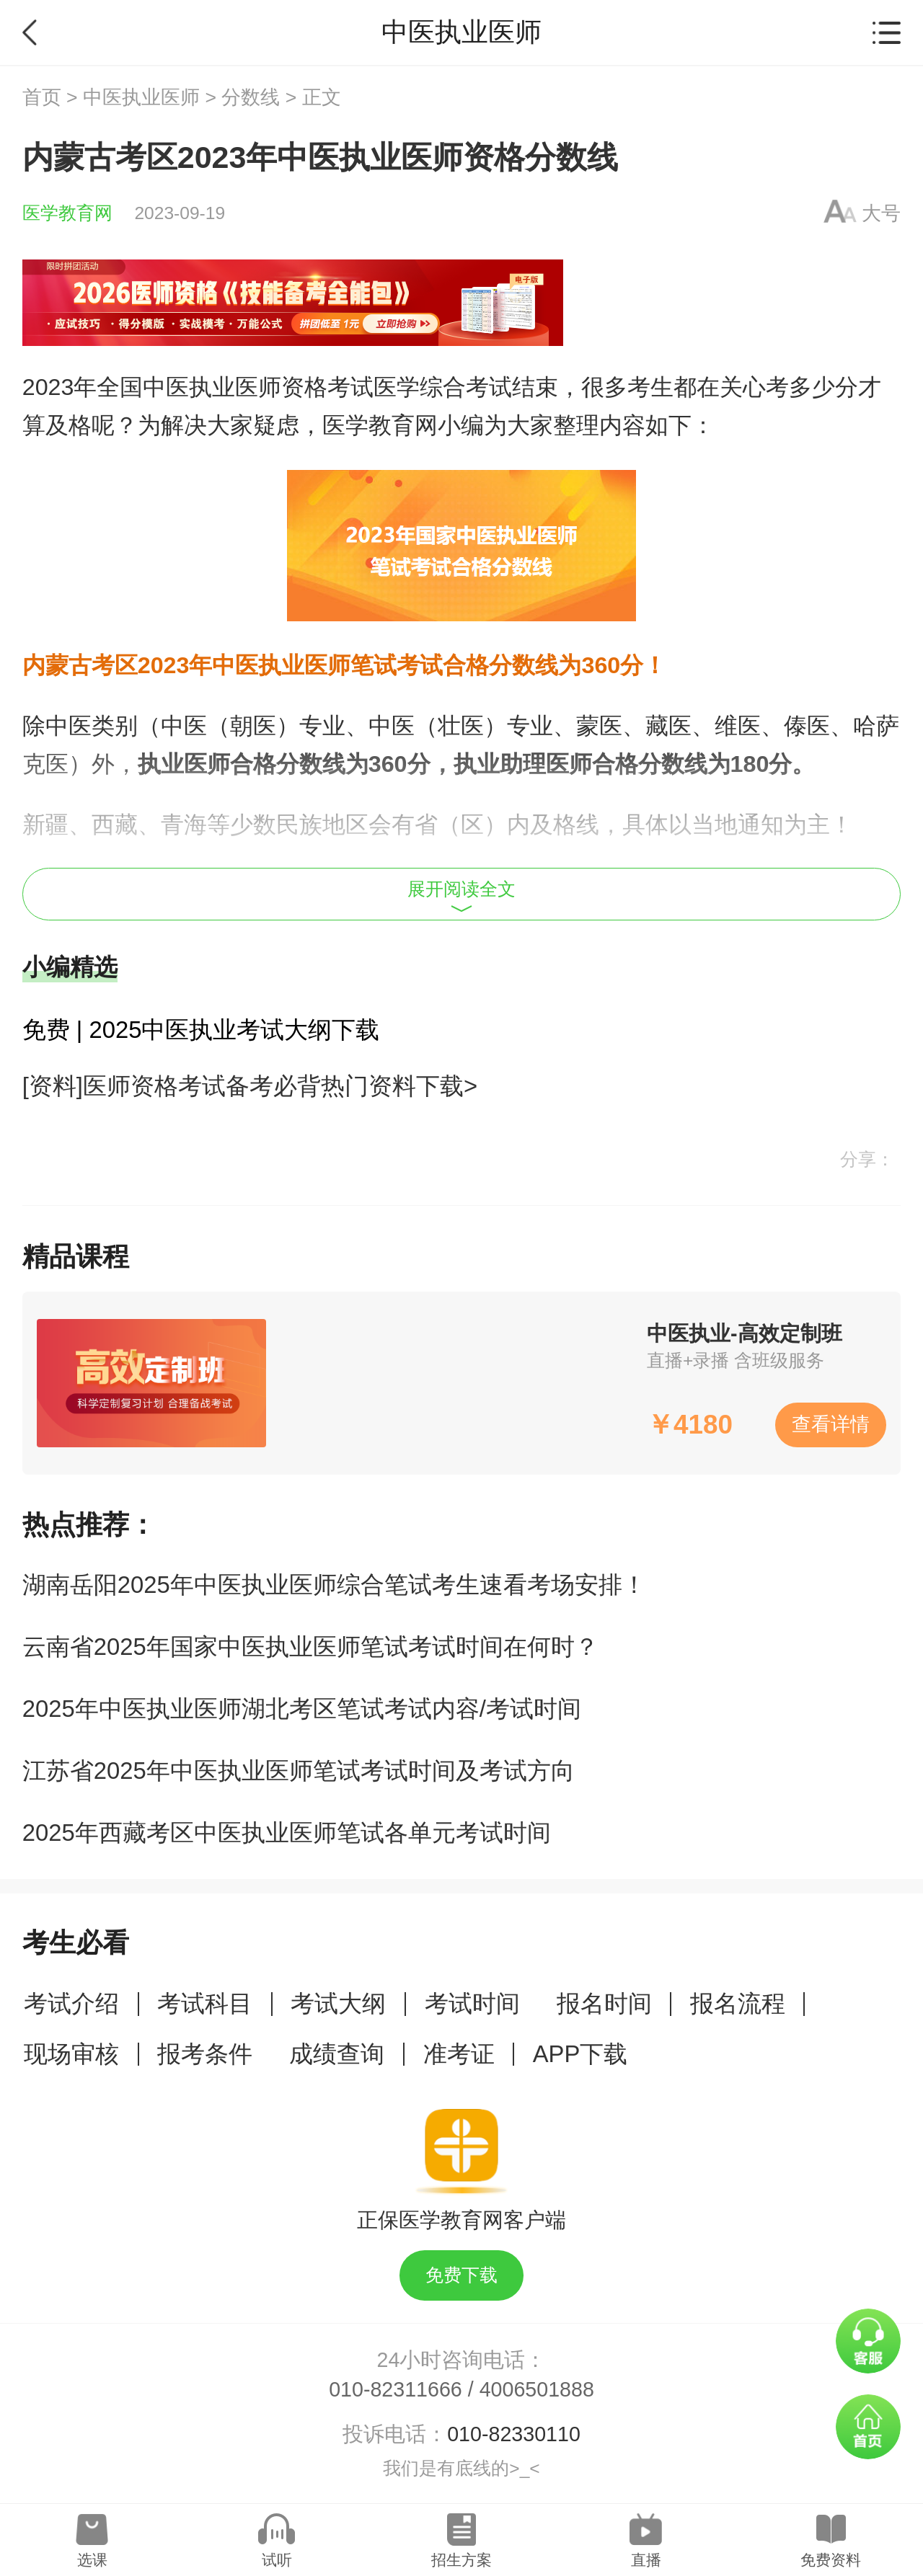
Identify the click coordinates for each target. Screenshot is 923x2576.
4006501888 (537, 2389)
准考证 (459, 2053)
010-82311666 (395, 2389)
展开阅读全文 (461, 895)
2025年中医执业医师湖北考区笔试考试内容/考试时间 (301, 1708)
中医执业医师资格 (235, 387)
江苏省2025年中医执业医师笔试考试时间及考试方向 (298, 1770)
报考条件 (204, 2053)
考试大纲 (338, 2003)
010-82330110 (513, 2434)
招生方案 (461, 2559)
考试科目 (204, 2003)
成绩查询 (336, 2053)
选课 (92, 2559)
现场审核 (71, 2053)
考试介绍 (71, 2003)
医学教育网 (67, 213)
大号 (881, 213)
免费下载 (461, 2275)
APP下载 (580, 2053)
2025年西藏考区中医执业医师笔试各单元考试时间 (286, 1832)
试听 (277, 2559)
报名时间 (604, 2003)
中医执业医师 (141, 97)
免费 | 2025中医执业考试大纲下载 (201, 1029)
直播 (646, 2559)
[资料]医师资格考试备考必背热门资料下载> (249, 1085)
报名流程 (737, 2003)
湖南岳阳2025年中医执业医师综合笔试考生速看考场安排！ (334, 1584)
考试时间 (472, 2003)
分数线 (250, 97)
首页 (41, 97)
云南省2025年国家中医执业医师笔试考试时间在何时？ (310, 1646)
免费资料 (830, 2559)
